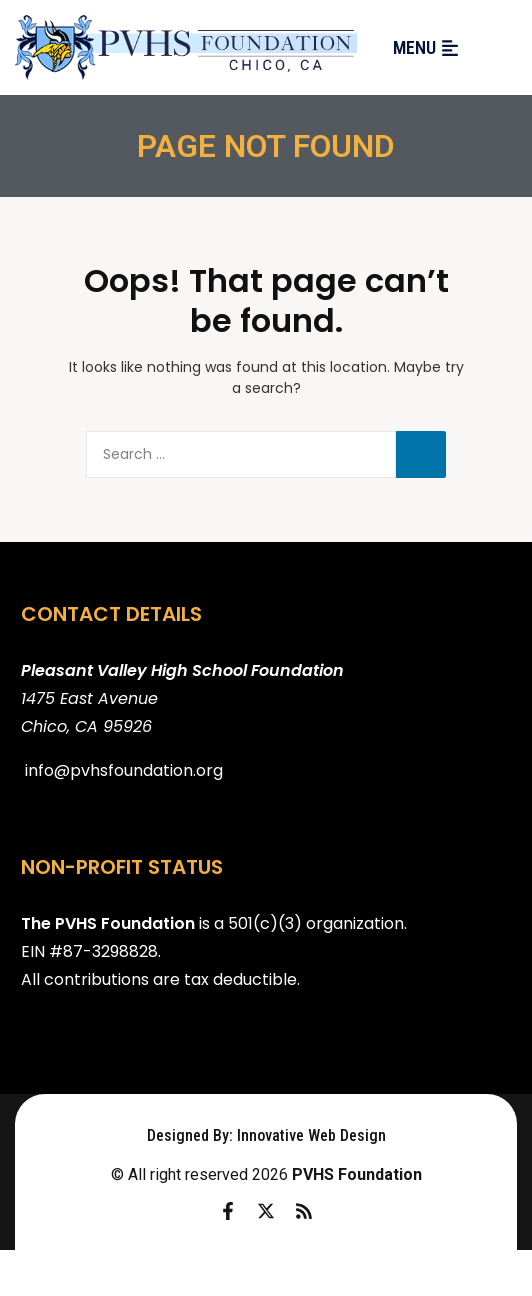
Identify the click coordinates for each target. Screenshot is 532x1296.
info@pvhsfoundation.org (124, 770)
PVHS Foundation (357, 1174)
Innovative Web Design (311, 1135)
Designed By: (192, 1135)
